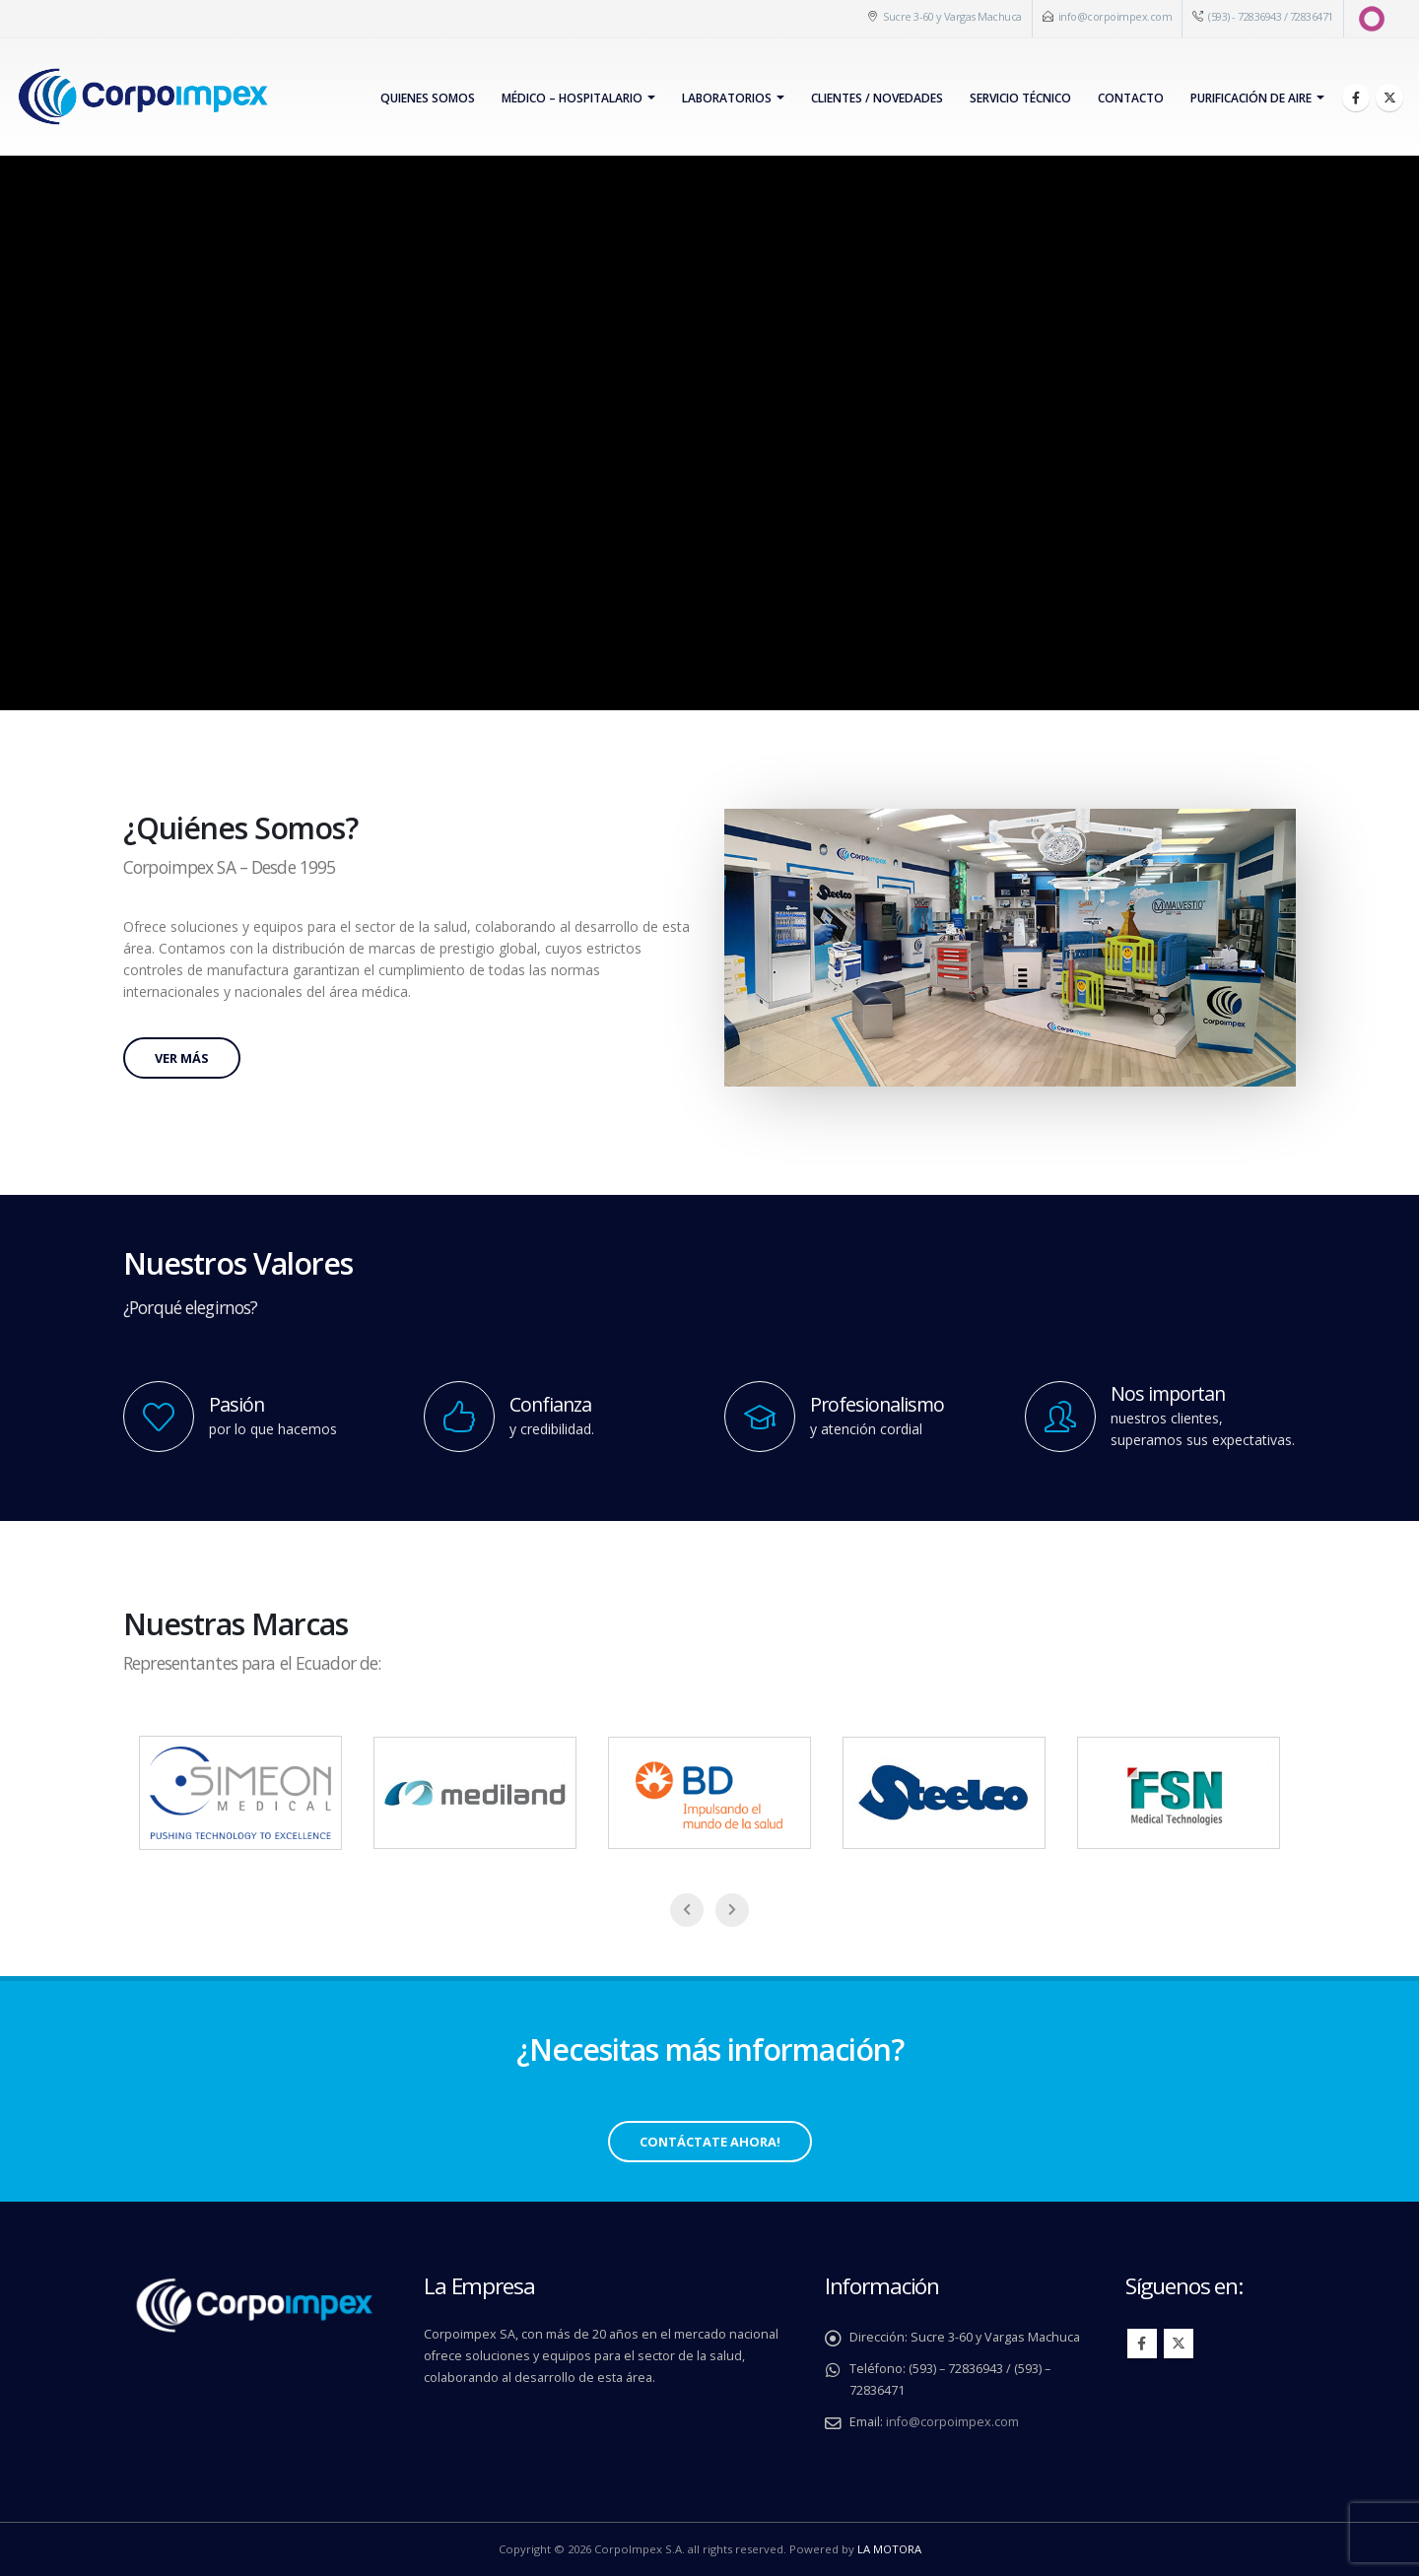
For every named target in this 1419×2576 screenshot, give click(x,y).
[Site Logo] (142, 97)
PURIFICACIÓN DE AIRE (1251, 98)
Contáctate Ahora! (710, 2141)
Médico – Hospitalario (572, 98)
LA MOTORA (889, 2549)
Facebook (1142, 2343)
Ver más (182, 1058)
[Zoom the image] (1010, 819)
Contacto (1131, 98)
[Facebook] (1356, 97)
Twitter (1178, 2343)
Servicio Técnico (1020, 98)
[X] (1389, 97)
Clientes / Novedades (877, 98)
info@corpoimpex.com (1115, 16)
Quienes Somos (427, 98)
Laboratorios (727, 98)
